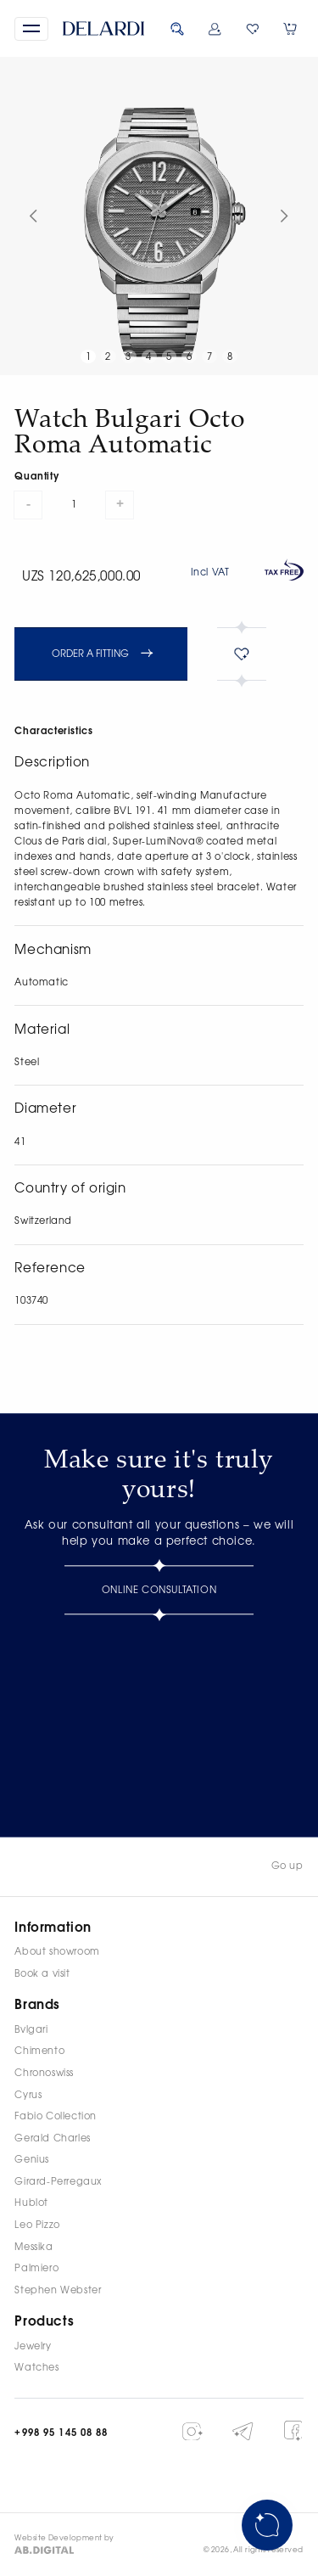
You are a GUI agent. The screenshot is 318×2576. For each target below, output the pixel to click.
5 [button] (169, 357)
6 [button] (189, 357)
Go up (287, 1866)
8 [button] (230, 357)
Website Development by (64, 2538)
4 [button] (149, 357)
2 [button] (108, 357)
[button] (30, 29)
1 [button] (89, 357)
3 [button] (128, 357)
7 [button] (210, 357)
